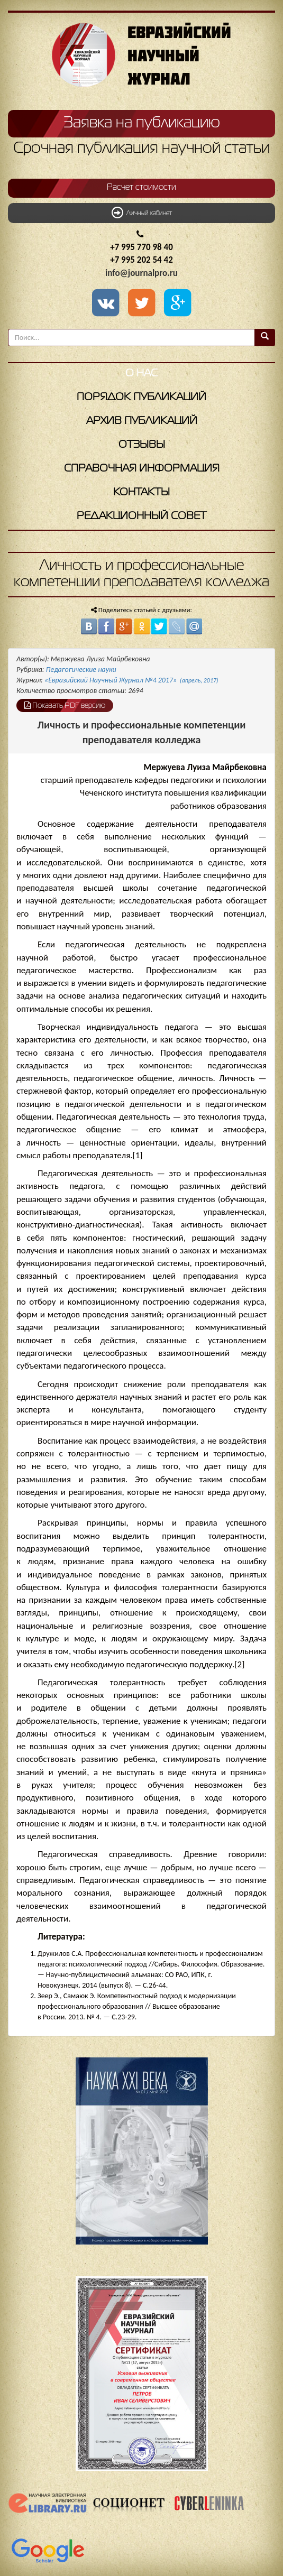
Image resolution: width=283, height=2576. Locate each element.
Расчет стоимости (141, 187)
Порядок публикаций (141, 397)
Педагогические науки (81, 669)
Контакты (141, 492)
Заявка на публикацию (141, 123)
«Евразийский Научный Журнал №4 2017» (131, 680)
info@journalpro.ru (141, 273)
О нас (141, 373)
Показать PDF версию (64, 705)
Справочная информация (142, 468)
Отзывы (141, 444)
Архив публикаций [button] (141, 421)
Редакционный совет (141, 516)
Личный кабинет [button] (142, 212)
